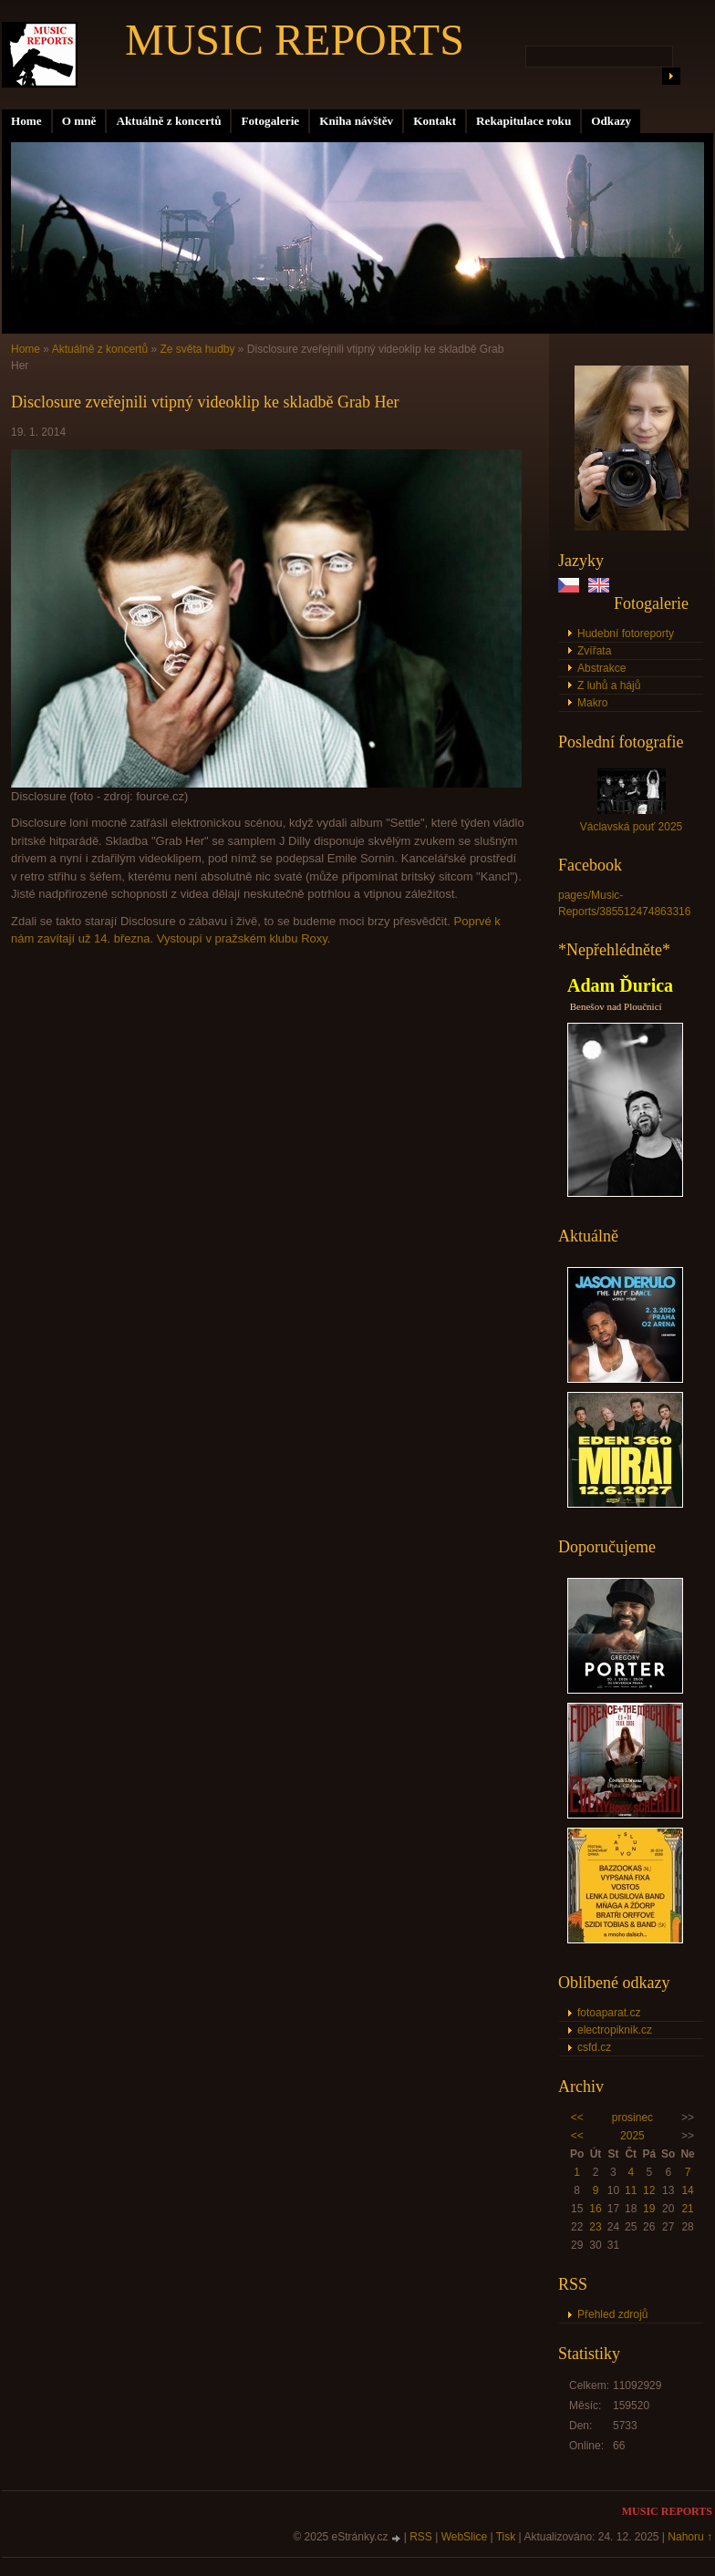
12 (649, 2190)
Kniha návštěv (356, 121)
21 (687, 2208)
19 (649, 2208)
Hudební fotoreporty (625, 633)
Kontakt (434, 121)
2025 (632, 2135)
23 (595, 2227)
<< (577, 2117)
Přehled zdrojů (612, 2314)
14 (687, 2190)
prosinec (632, 2117)
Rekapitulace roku (523, 121)
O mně (79, 121)
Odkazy (611, 121)
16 (595, 2208)
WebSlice (464, 2536)
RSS (420, 2536)
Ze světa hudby (197, 349)
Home (26, 121)
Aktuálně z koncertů (168, 121)
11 (631, 2190)
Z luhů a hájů (608, 685)
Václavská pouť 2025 (631, 826)
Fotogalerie (270, 121)
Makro (592, 702)
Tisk (506, 2536)
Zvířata (594, 650)
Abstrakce (601, 668)
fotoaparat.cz (608, 2012)
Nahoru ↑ (690, 2536)
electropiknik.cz (614, 2030)
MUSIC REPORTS (294, 39)
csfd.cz (594, 2047)
